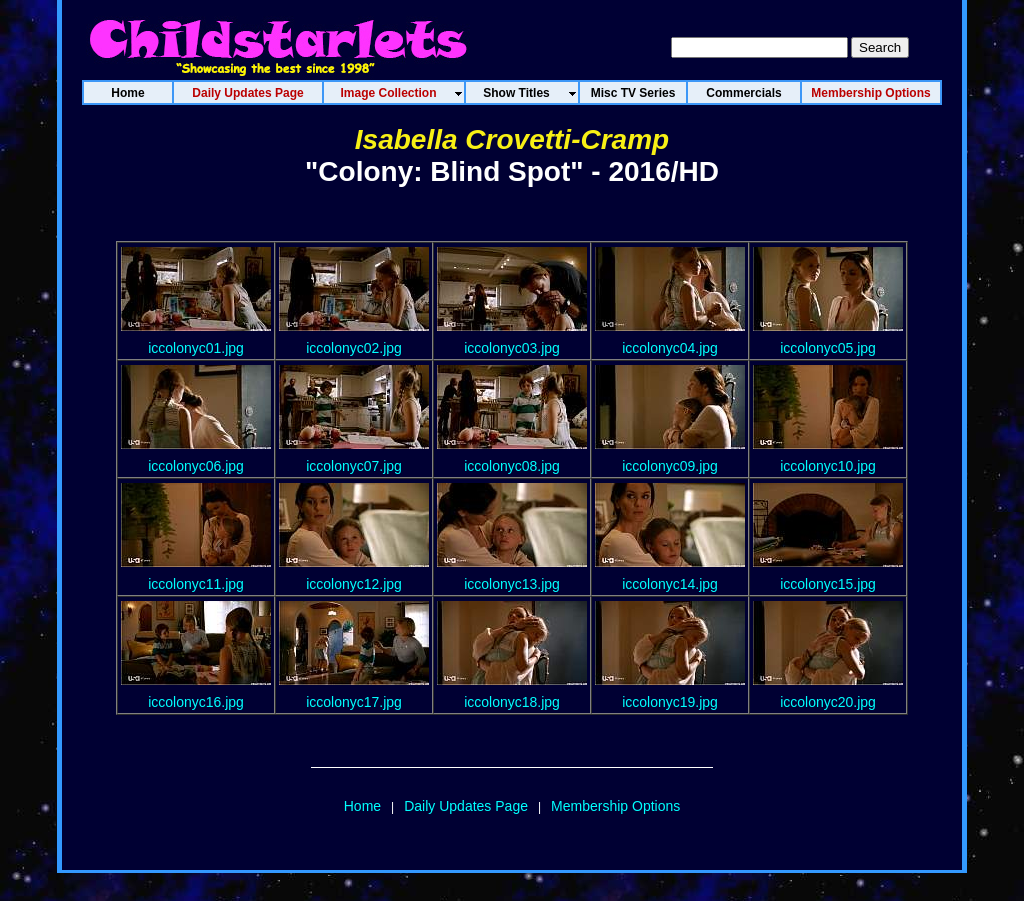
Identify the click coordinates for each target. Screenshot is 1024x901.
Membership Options (615, 806)
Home (362, 806)
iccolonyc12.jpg (354, 584)
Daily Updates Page (466, 806)
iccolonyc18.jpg (512, 702)
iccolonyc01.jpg (196, 348)
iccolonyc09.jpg (670, 466)
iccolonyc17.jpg (354, 702)
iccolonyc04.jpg (670, 348)
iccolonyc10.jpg (828, 466)
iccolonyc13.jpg (512, 584)
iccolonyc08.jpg (512, 466)
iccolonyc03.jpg (512, 348)
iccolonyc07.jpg (354, 466)
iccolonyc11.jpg (196, 584)
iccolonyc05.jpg (828, 348)
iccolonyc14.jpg (670, 584)
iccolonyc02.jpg (354, 348)
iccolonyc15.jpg (828, 584)
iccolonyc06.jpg (196, 466)
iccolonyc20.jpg (828, 702)
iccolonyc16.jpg (196, 702)
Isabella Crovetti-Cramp (512, 139)
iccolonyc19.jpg (670, 702)
